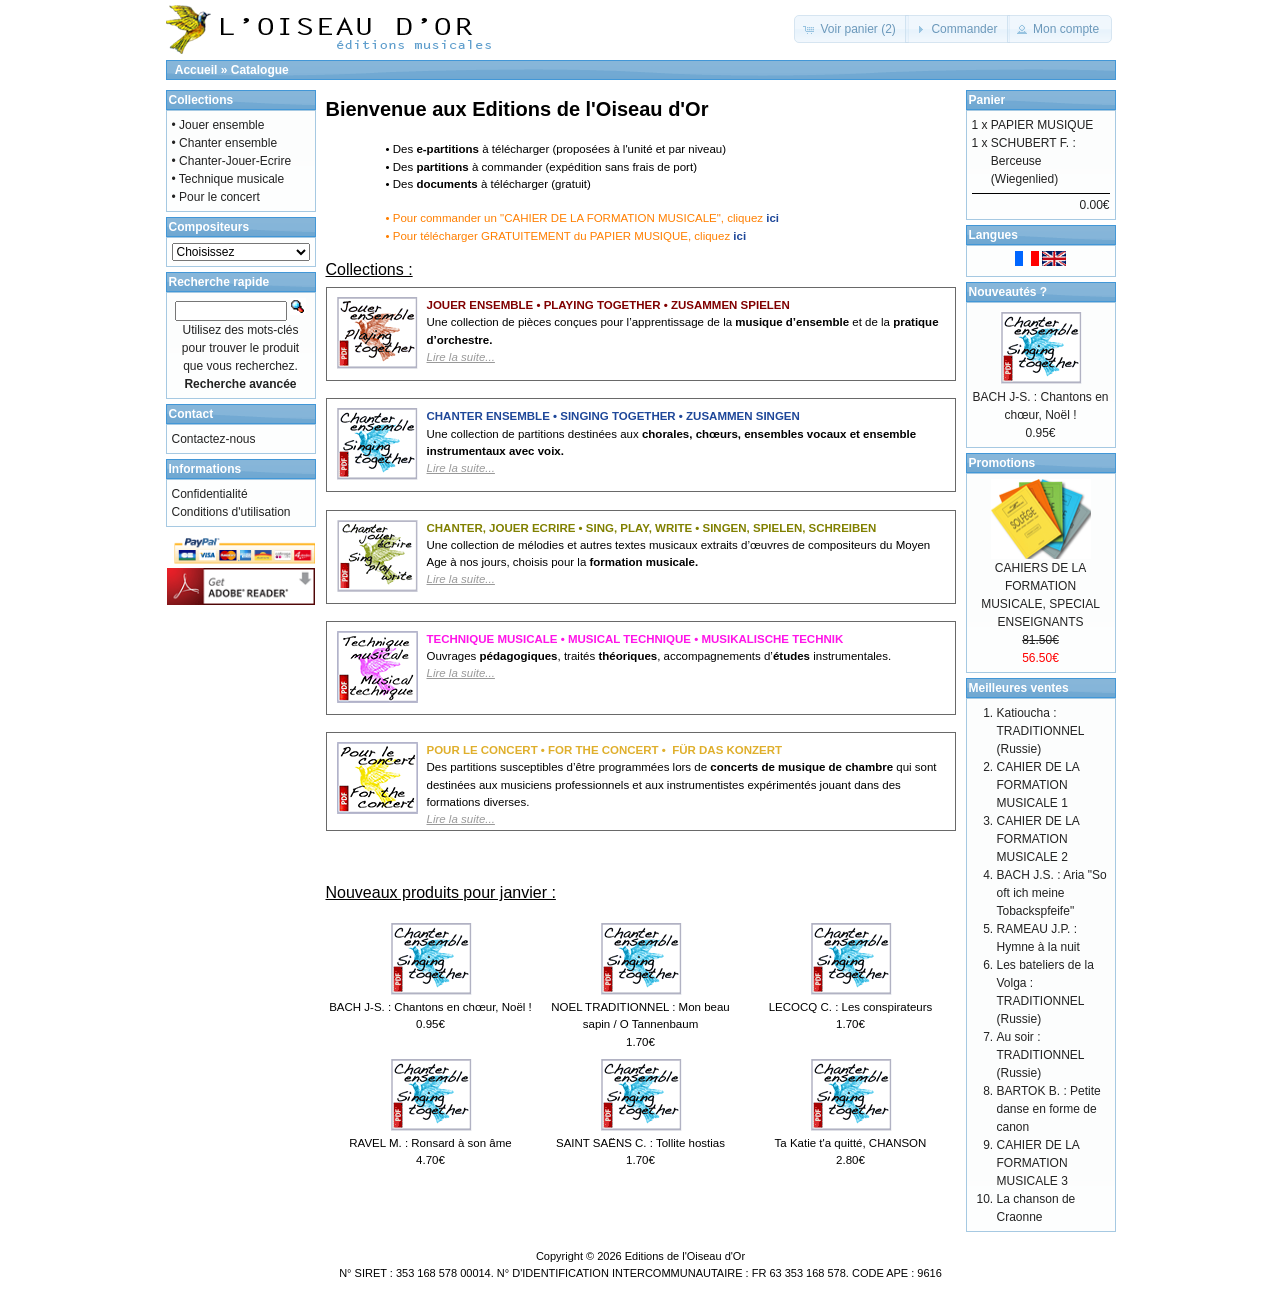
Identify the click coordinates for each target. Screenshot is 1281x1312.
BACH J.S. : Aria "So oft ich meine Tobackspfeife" (1052, 893)
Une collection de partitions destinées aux (672, 451)
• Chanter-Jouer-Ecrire (232, 161)
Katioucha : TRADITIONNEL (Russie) (1041, 731)
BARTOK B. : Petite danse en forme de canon (1049, 1109)
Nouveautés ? (1008, 292)
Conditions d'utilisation (231, 512)
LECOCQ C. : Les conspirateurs (851, 1007)
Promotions (1002, 463)
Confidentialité (210, 494)
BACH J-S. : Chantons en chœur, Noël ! (430, 1007)
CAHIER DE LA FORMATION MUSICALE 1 (1038, 785)
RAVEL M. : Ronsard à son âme (430, 1143)
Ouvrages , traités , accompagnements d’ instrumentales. (659, 664)
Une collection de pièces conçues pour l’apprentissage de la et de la (683, 339)
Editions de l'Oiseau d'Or (685, 1256)
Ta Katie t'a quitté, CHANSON (851, 1143)
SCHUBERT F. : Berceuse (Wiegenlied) (1033, 161)
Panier (987, 100)
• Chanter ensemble (225, 143)
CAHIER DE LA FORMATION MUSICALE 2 (1038, 839)
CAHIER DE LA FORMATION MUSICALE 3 (1038, 1163)
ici (772, 218)
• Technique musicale (228, 179)
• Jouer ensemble (218, 125)
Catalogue (260, 70)
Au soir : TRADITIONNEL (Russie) (1041, 1055)
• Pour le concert (216, 197)
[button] (851, 29)
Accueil (196, 70)
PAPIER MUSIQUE (1042, 125)
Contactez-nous (214, 439)
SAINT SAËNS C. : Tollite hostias (640, 1143)
